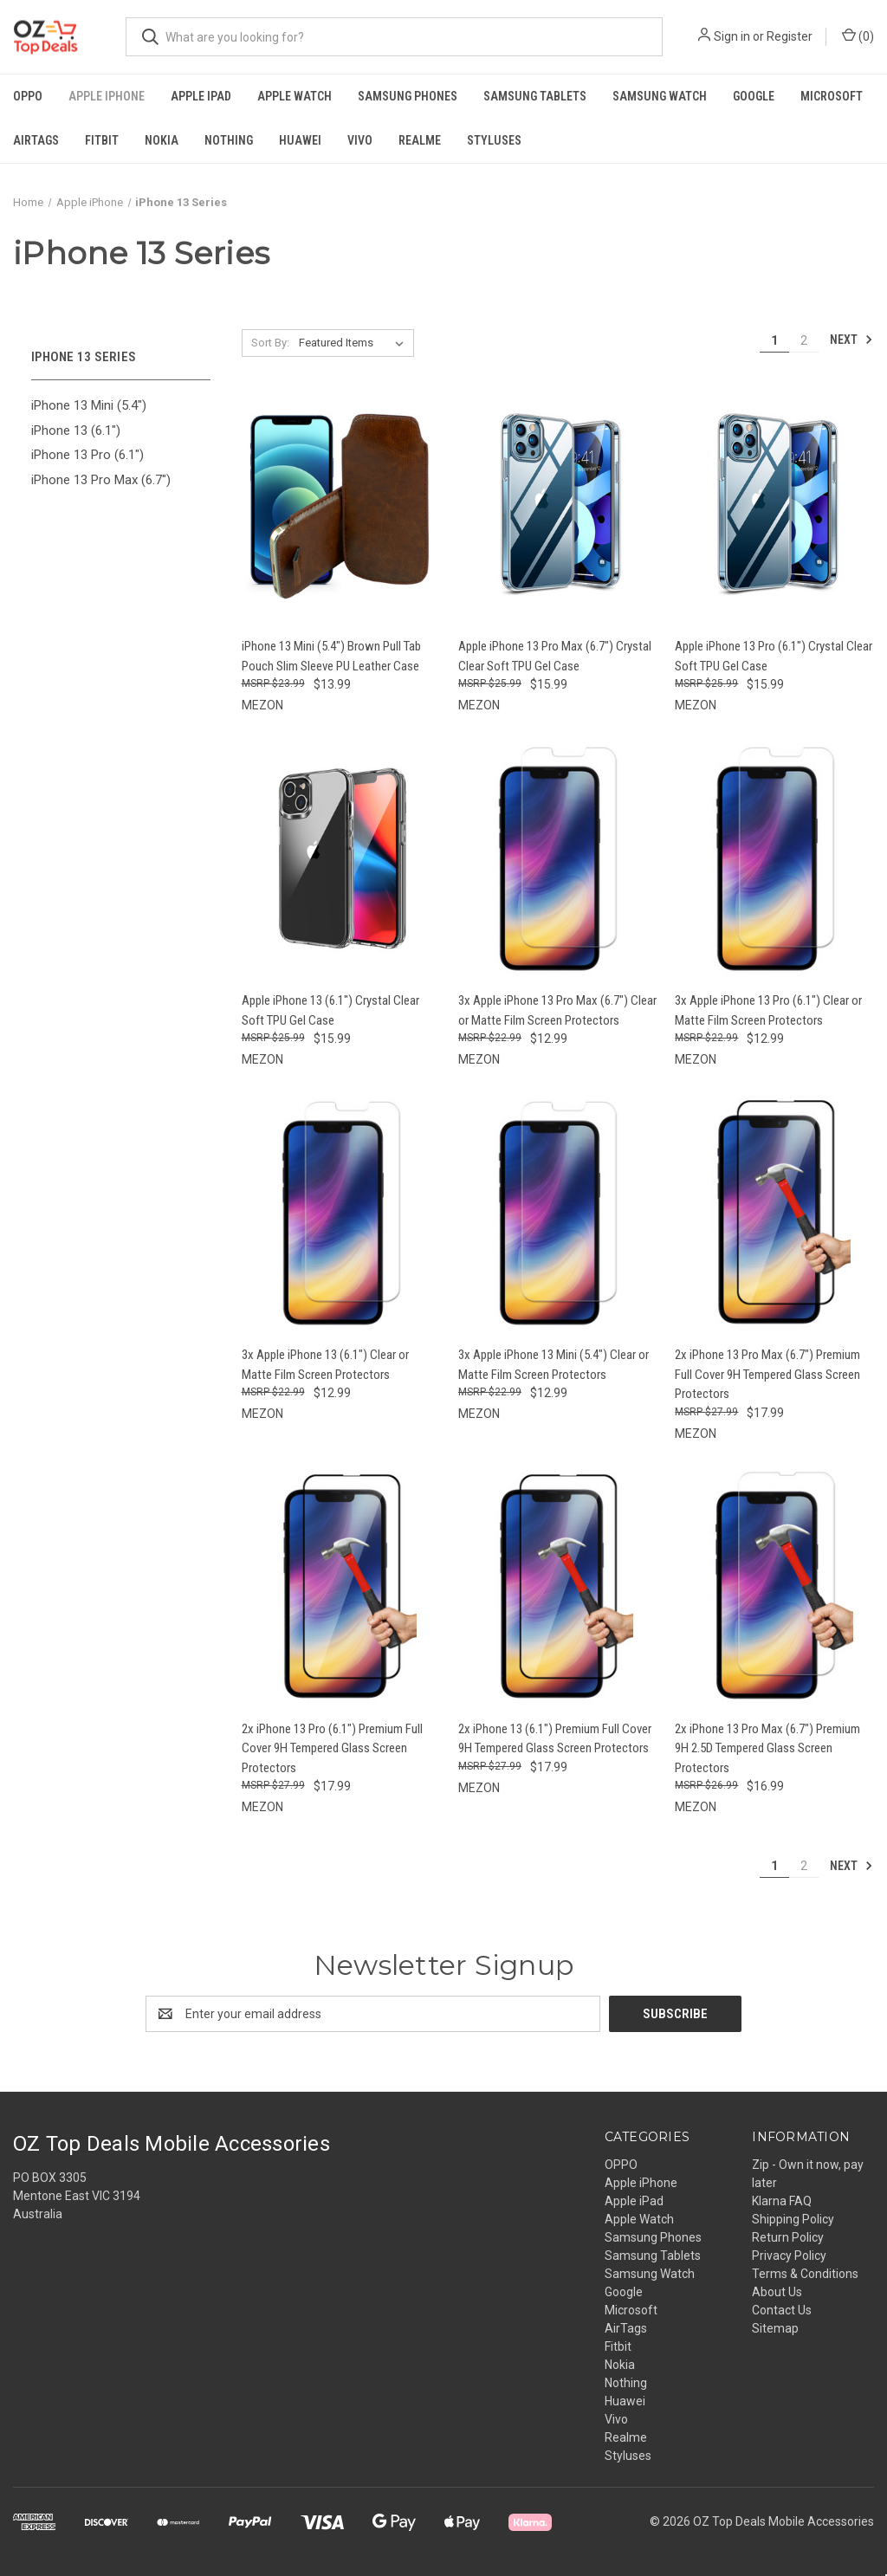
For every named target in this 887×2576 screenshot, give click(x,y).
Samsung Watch (659, 96)
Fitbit (102, 140)
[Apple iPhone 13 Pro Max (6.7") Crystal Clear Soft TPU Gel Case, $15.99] (557, 505)
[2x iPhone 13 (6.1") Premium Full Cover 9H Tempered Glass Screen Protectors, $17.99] (557, 1586)
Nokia (161, 140)
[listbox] (354, 343)
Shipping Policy (793, 2219)
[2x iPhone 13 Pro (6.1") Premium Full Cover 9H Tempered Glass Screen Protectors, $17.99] (341, 1586)
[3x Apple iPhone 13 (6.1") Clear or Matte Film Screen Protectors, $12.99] (341, 1212)
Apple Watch (294, 96)
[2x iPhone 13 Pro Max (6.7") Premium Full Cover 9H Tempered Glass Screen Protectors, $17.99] (774, 1212)
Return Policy (788, 2237)
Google (753, 96)
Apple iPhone (106, 96)
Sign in (732, 36)
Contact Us (782, 2310)
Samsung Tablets (534, 96)
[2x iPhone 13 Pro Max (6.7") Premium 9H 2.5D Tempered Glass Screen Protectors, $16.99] (774, 1586)
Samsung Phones (407, 96)
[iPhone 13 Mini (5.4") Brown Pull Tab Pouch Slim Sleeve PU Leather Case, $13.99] (341, 505)
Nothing (228, 140)
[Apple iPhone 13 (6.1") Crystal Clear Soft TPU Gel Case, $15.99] (341, 858)
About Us (777, 2292)
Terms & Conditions (805, 2274)
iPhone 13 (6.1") (75, 430)
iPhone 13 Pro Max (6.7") (101, 480)
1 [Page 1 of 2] (774, 340)
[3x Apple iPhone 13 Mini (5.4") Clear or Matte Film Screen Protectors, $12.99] (557, 1212)
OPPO (27, 96)
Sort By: (270, 342)
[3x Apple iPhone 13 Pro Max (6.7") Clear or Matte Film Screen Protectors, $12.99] (557, 858)
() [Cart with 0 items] (858, 35)
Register (790, 36)
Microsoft (831, 96)
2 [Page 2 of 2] (803, 340)
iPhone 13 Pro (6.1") (87, 455)
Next (851, 339)
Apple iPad (201, 96)
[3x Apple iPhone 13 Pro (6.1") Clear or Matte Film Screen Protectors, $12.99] (774, 858)
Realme (419, 140)
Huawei (300, 140)
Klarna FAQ (782, 2201)
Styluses (494, 140)
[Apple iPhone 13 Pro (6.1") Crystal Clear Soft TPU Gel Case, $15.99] (774, 505)
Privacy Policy (789, 2255)
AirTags (36, 140)
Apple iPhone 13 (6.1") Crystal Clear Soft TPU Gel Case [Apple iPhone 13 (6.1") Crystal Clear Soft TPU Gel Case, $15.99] (330, 1010)
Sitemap (775, 2328)
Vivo (359, 140)
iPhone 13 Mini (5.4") (88, 405)
